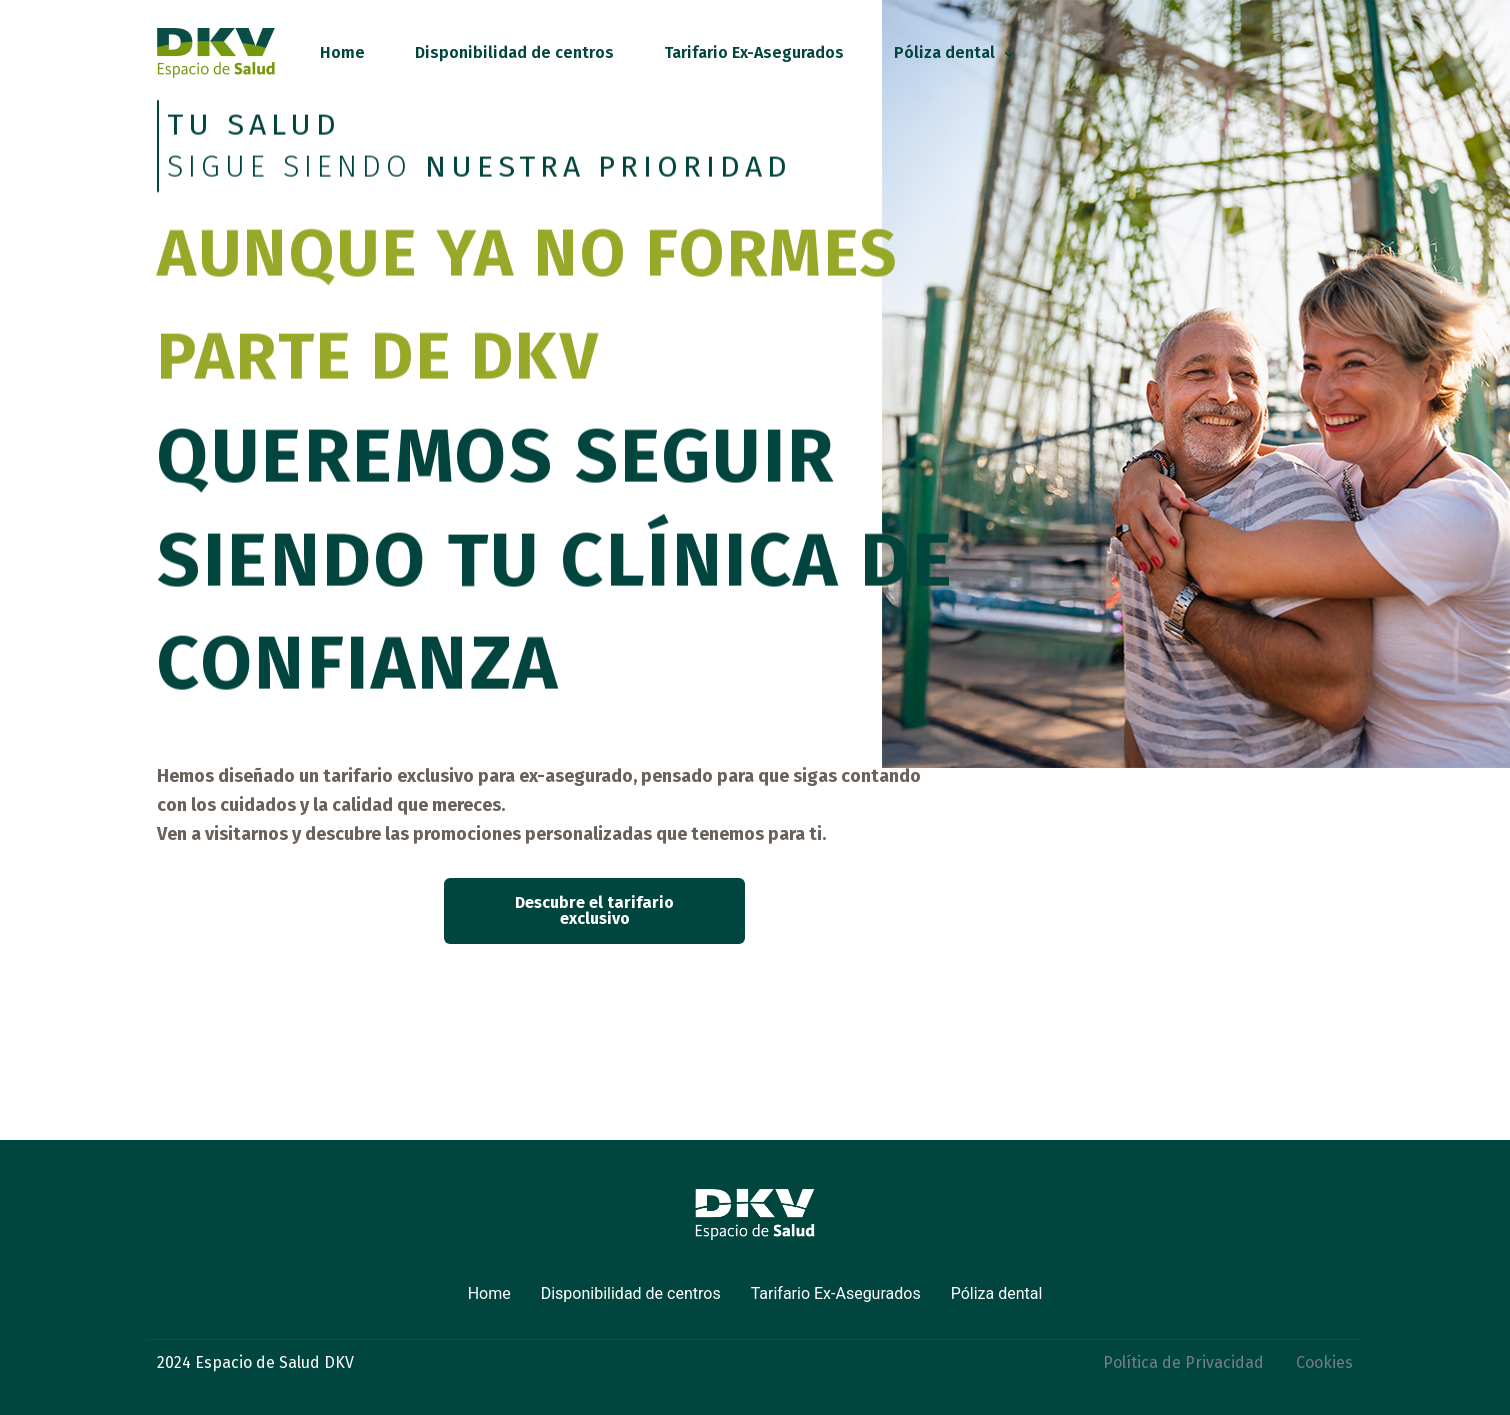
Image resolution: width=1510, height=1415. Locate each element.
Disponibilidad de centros (631, 1293)
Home (489, 1293)
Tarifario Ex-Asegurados (836, 1293)
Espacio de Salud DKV (274, 1362)
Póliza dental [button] (997, 1293)
